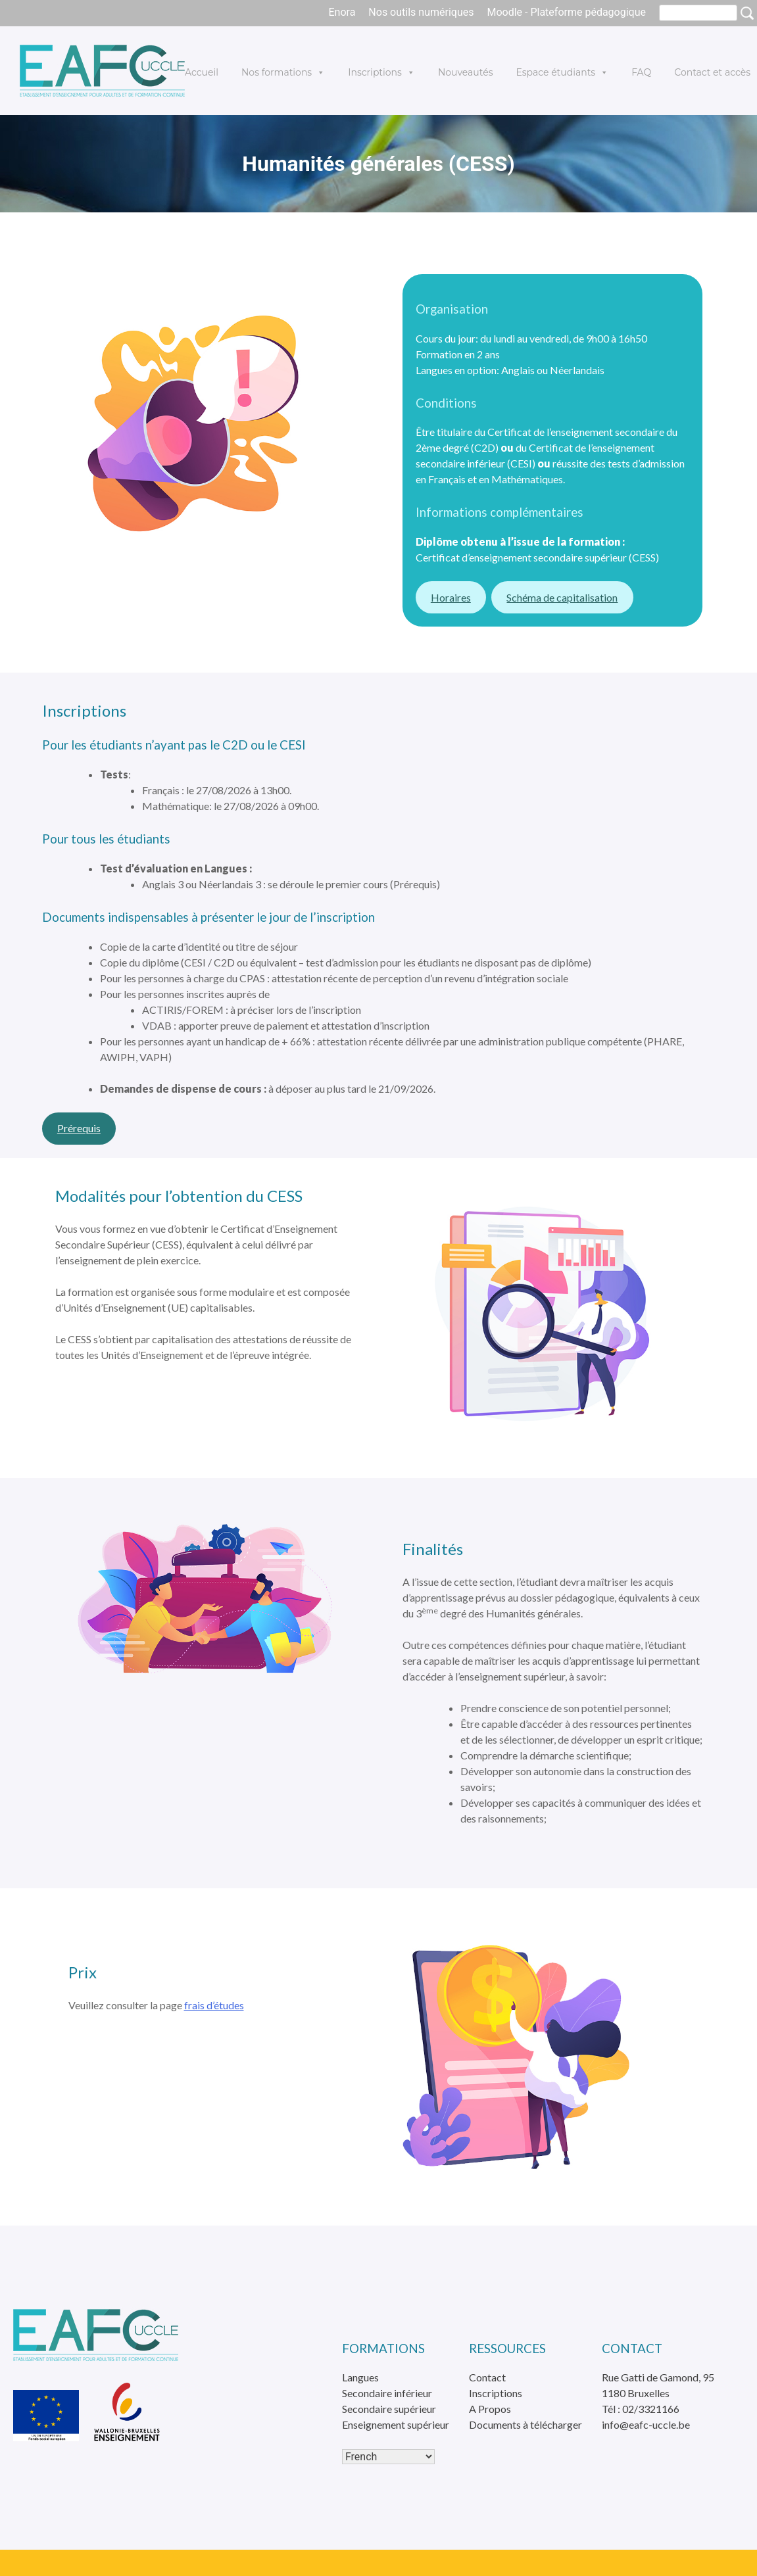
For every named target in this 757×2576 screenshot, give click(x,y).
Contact (487, 2377)
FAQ (641, 72)
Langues (360, 2377)
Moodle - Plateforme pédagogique (566, 12)
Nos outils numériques (421, 12)
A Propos (490, 2408)
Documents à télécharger (525, 2424)
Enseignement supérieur (395, 2424)
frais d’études (214, 2005)
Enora (341, 12)
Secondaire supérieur (389, 2408)
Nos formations (283, 72)
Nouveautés (465, 72)
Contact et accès (712, 72)
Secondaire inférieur (387, 2393)
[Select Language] (388, 2456)
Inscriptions (381, 72)
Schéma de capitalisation (562, 597)
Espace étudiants (562, 72)
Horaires (451, 597)
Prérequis (79, 1128)
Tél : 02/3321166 (640, 2408)
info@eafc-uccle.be (646, 2424)
